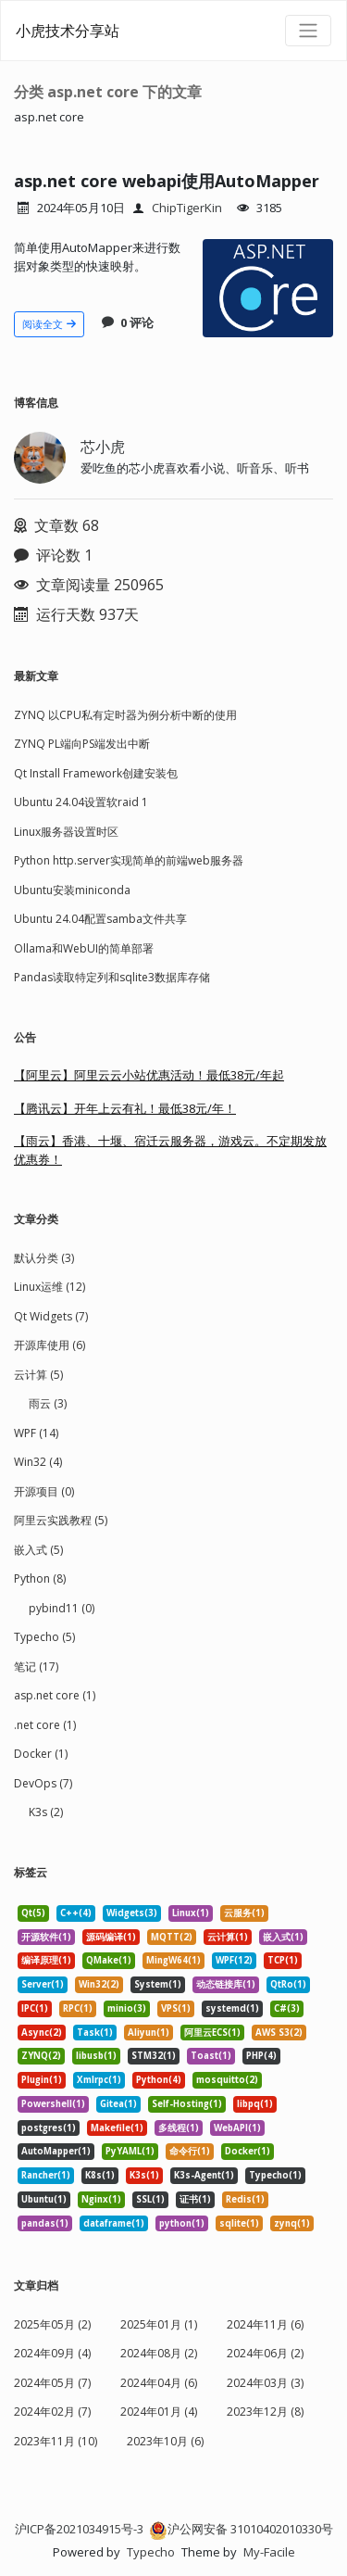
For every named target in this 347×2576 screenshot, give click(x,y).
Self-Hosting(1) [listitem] (187, 2104)
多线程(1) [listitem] (178, 2128)
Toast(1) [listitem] (211, 2056)
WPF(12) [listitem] (234, 1960)
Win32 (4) (38, 1462)
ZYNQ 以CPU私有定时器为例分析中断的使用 (125, 715)
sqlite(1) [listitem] (239, 2223)
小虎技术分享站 (67, 30)
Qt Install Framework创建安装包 (96, 773)
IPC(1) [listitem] (34, 2008)
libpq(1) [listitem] (255, 2104)
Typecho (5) (44, 1637)
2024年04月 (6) (158, 2383)
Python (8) (40, 1578)
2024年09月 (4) (52, 2353)
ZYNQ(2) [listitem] (41, 2056)
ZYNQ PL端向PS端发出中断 (82, 743)
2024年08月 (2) (158, 2353)
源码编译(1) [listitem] (111, 1937)
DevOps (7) (43, 1783)
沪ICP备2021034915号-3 (79, 2528)
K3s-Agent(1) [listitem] (204, 2175)
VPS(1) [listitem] (176, 2008)
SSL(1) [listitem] (150, 2199)
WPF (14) (36, 1433)
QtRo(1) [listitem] (288, 1984)
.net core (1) (45, 1725)
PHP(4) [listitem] (261, 2056)
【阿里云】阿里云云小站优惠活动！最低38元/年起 (149, 1075)
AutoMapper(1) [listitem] (56, 2151)
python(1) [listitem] (181, 2223)
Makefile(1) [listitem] (117, 2128)
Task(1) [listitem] (95, 2033)
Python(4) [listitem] (158, 2080)
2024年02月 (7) (52, 2411)
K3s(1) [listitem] (144, 2175)
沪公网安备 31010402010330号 (241, 2528)
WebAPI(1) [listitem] (237, 2128)
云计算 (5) (38, 1375)
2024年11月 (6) (265, 2324)
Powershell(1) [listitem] (53, 2104)
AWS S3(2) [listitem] (279, 2033)
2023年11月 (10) (55, 2441)
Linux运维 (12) (49, 1286)
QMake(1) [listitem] (108, 1960)
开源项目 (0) (44, 1491)
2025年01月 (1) (158, 2324)
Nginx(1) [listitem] (101, 2199)
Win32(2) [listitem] (99, 1984)
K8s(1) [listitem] (100, 2175)
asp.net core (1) (54, 1695)
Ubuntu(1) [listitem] (44, 2199)
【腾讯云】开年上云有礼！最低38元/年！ (125, 1108)
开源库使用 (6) (49, 1345)
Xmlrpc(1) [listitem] (99, 2080)
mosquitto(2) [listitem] (227, 2080)
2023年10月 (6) (165, 2441)
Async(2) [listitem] (41, 2033)
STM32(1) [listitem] (153, 2056)
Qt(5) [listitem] (33, 1913)
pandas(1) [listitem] (44, 2223)
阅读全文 (49, 324)
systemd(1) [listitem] (232, 2008)
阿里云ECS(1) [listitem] (212, 2033)
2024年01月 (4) (158, 2411)
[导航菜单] (308, 30)
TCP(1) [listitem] (282, 1960)
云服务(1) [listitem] (244, 1913)
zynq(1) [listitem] (292, 2223)
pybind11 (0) (61, 1608)
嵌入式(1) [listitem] (283, 1937)
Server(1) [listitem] (42, 1984)
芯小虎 (103, 446)
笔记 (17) (36, 1666)
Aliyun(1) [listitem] (148, 2033)
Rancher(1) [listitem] (45, 2175)
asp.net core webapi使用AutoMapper (166, 181)
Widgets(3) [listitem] (131, 1913)
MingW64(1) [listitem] (173, 1960)
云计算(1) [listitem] (227, 1937)
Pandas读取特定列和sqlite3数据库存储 (112, 977)
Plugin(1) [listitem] (41, 2080)
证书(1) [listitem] (195, 2199)
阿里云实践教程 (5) (60, 1520)
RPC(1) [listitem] (78, 2008)
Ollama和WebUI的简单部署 (84, 948)
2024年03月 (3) (265, 2383)
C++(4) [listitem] (76, 1913)
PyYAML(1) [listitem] (130, 2151)
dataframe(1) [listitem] (113, 2223)
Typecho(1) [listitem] (275, 2175)
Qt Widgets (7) (51, 1316)
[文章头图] (268, 288)
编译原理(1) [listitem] (46, 1960)
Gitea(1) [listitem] (118, 2104)
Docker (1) (41, 1754)
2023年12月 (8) (265, 2411)
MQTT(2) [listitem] (171, 1937)
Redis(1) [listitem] (245, 2199)
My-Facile (269, 2552)
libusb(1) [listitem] (96, 2056)
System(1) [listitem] (157, 1984)
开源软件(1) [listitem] (46, 1937)
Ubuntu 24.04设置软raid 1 (81, 802)
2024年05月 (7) (52, 2383)
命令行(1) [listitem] (189, 2151)
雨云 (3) (48, 1403)
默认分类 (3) (44, 1258)
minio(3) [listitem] (126, 2008)
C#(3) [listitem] (287, 2008)
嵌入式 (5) (38, 1550)
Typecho (151, 2552)
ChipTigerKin (187, 207)
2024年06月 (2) (265, 2353)
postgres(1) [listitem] (48, 2128)
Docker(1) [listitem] (247, 2151)
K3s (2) (46, 1812)
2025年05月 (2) (52, 2324)
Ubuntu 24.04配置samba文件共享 (100, 919)
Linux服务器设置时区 (66, 832)
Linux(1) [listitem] (190, 1913)
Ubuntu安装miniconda (72, 890)
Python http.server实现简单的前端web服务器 (128, 860)
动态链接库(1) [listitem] (225, 1984)
